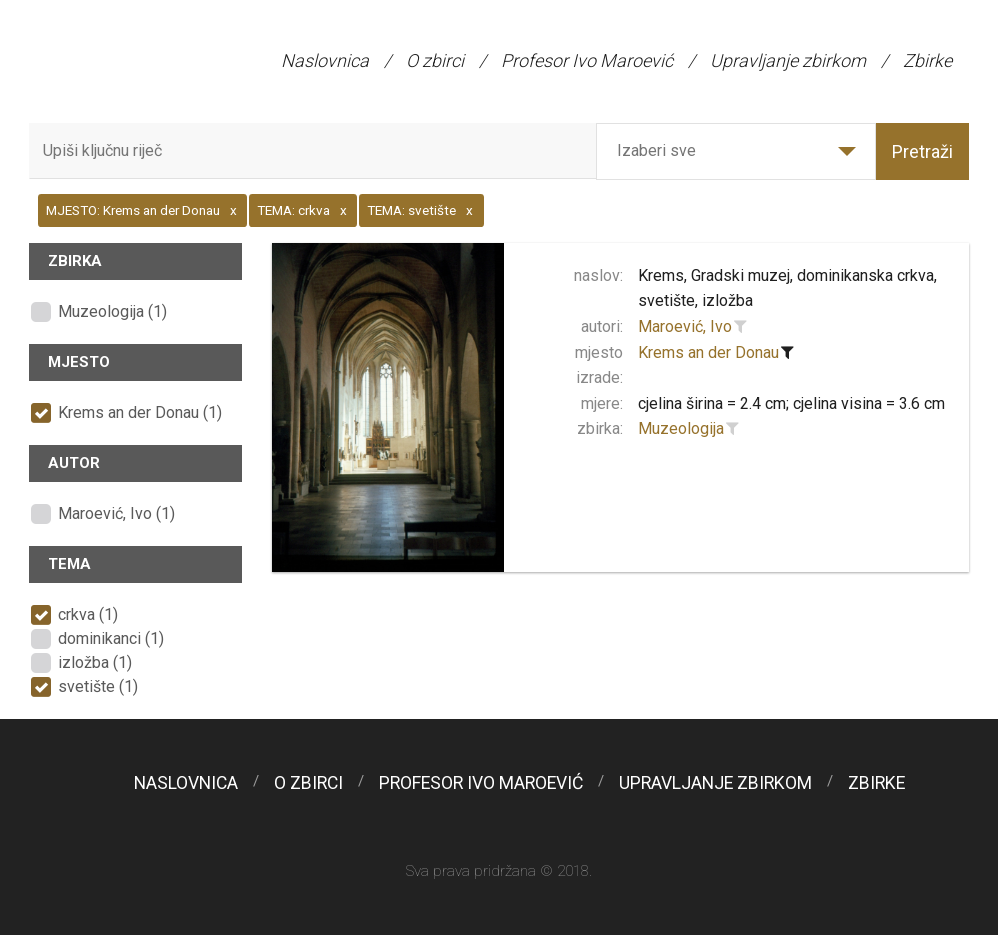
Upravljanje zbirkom (788, 60)
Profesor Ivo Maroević (587, 60)
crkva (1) (88, 614)
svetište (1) (98, 686)
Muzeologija (681, 428)
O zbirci (435, 60)
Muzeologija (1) (112, 311)
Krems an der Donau (708, 352)
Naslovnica (325, 60)
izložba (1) (95, 662)
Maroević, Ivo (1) (116, 513)
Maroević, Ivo (685, 326)
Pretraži (922, 151)
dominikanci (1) (111, 638)
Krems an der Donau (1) (140, 412)
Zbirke (927, 60)
